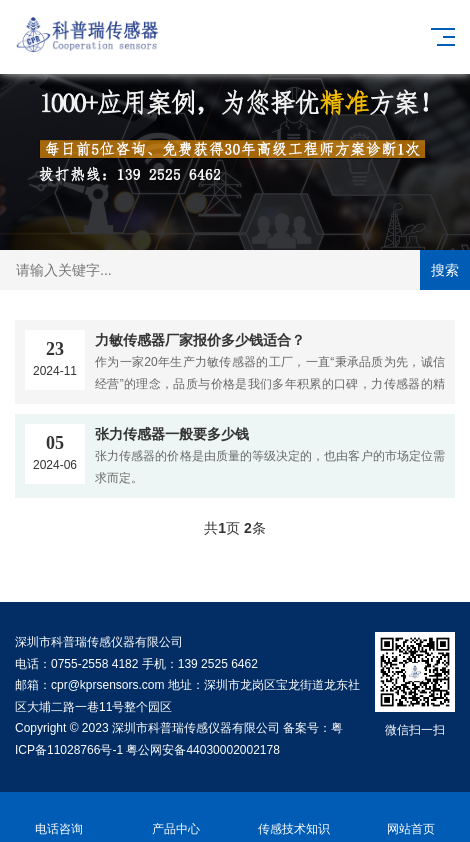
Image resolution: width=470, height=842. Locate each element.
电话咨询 (59, 817)
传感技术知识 (294, 817)
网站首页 (412, 817)
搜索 (445, 270)
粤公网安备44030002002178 (202, 750)
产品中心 (177, 817)
